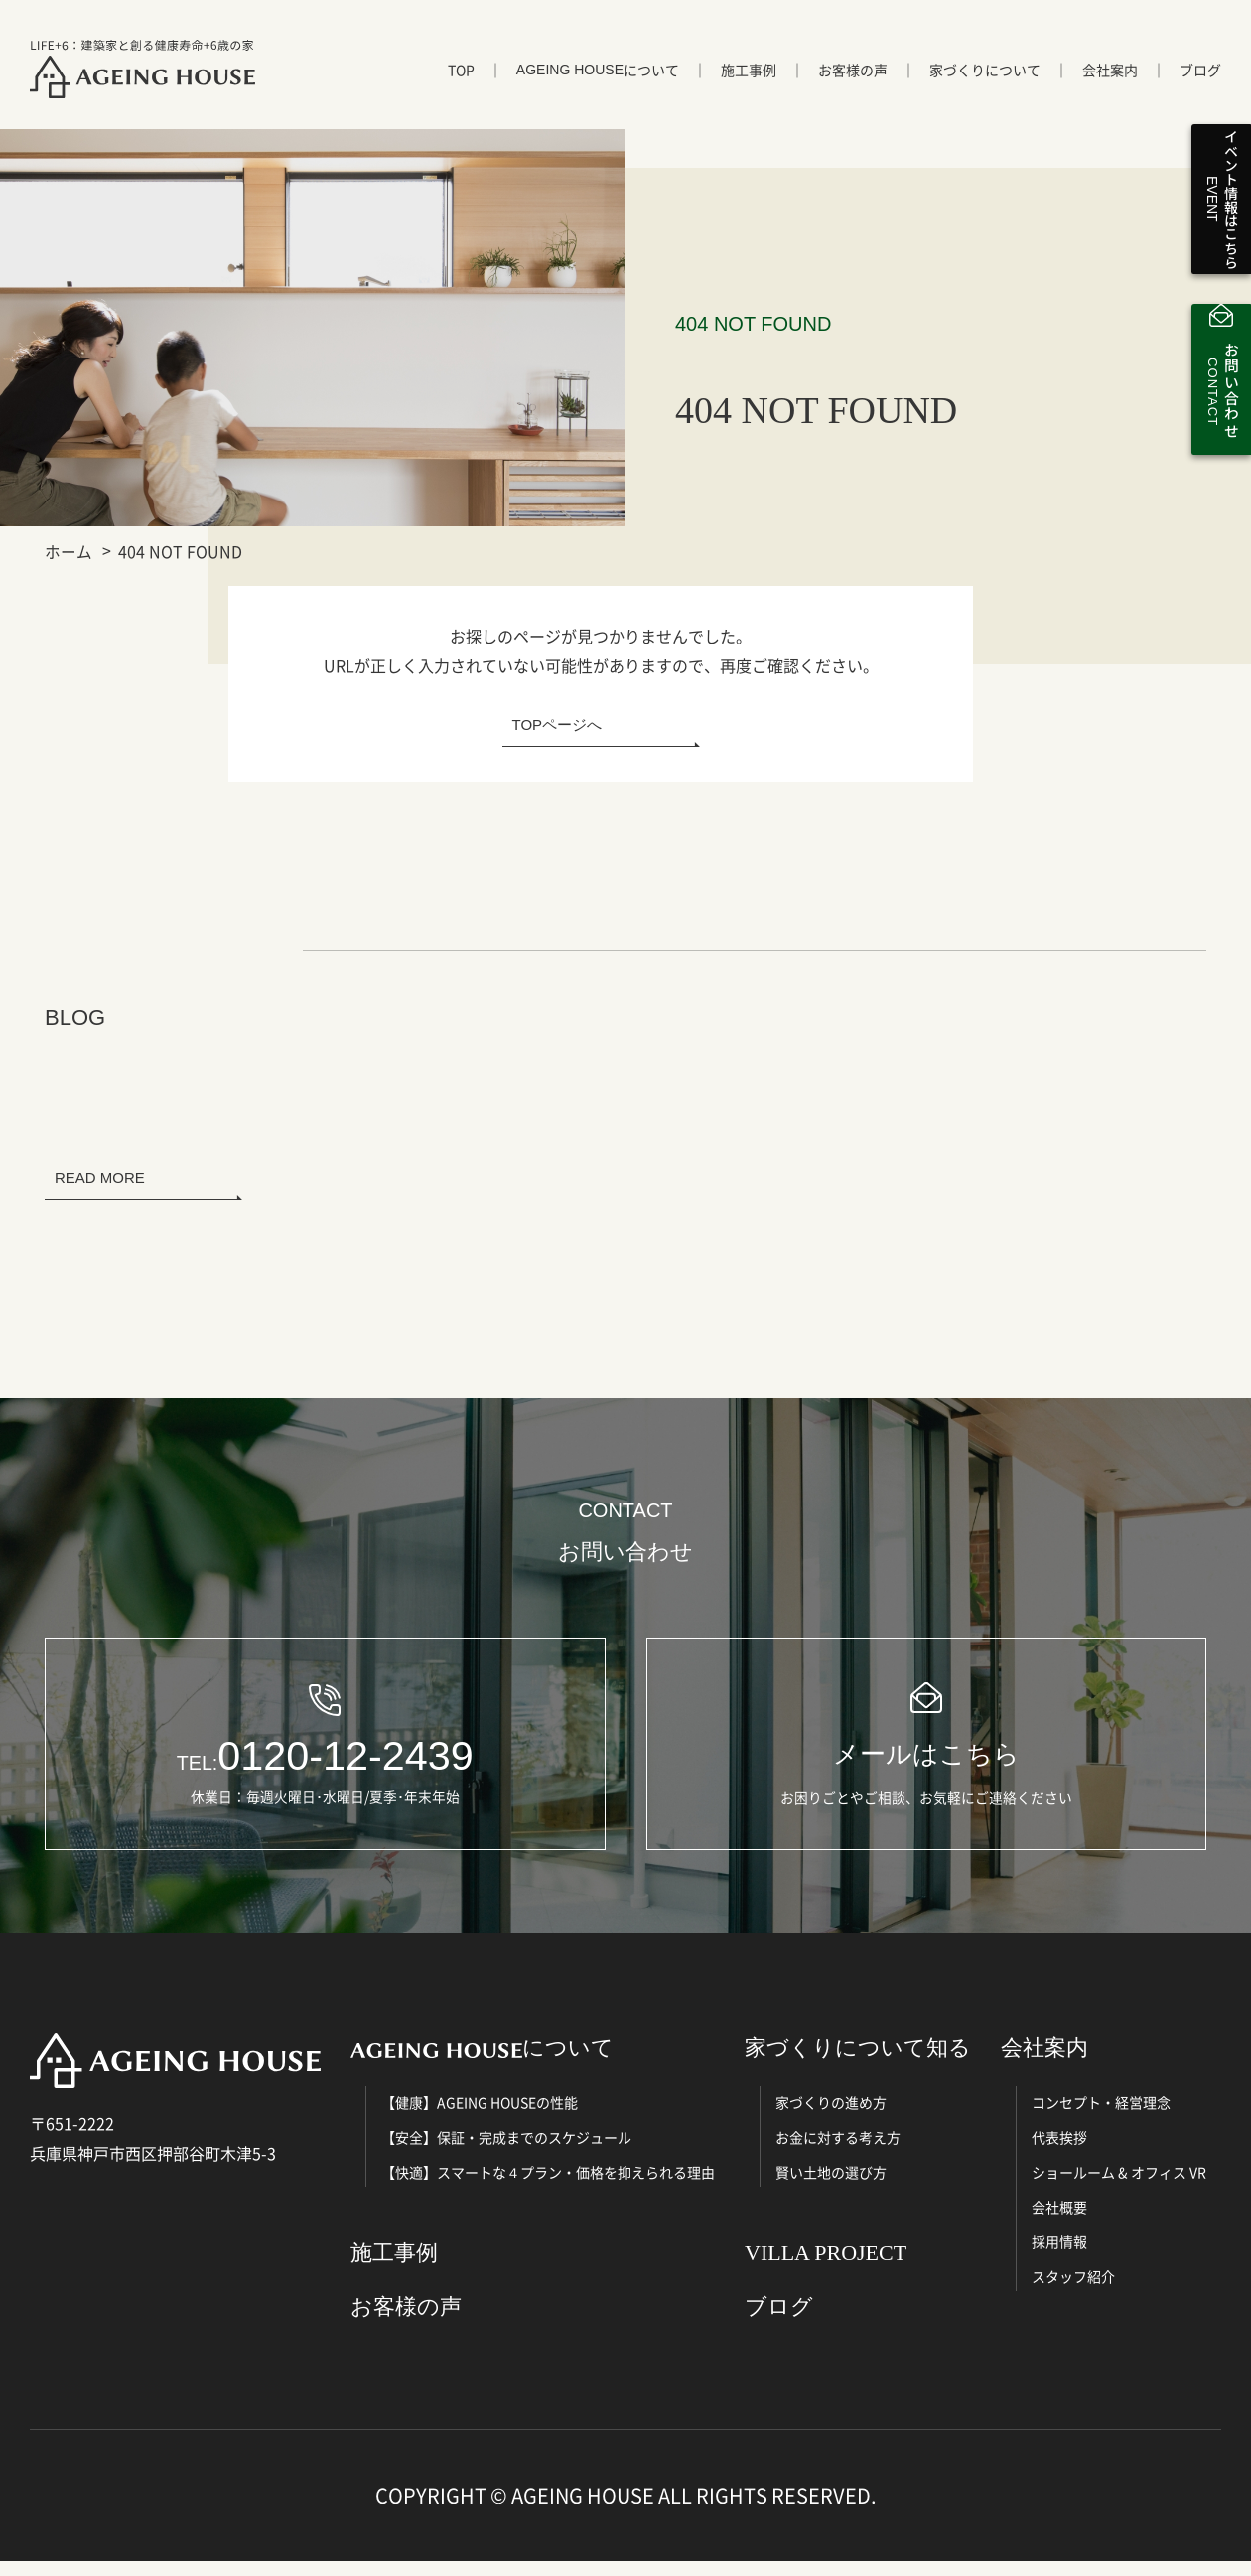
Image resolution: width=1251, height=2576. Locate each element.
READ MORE (100, 1177)
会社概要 (1059, 2222)
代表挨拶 (1059, 2153)
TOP (461, 76)
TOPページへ (557, 724)
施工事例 (748, 76)
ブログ (1200, 76)
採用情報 (1059, 2257)
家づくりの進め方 (831, 2118)
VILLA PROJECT (825, 2268)
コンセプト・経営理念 (1101, 2118)
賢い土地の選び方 (831, 2188)
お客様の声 (853, 76)
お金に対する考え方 (838, 2153)
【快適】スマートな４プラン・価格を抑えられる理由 (548, 2188)
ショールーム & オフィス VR (1119, 2188)
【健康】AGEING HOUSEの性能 (479, 2118)
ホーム (68, 551)
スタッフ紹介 (1073, 2292)
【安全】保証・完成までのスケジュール (506, 2153)
